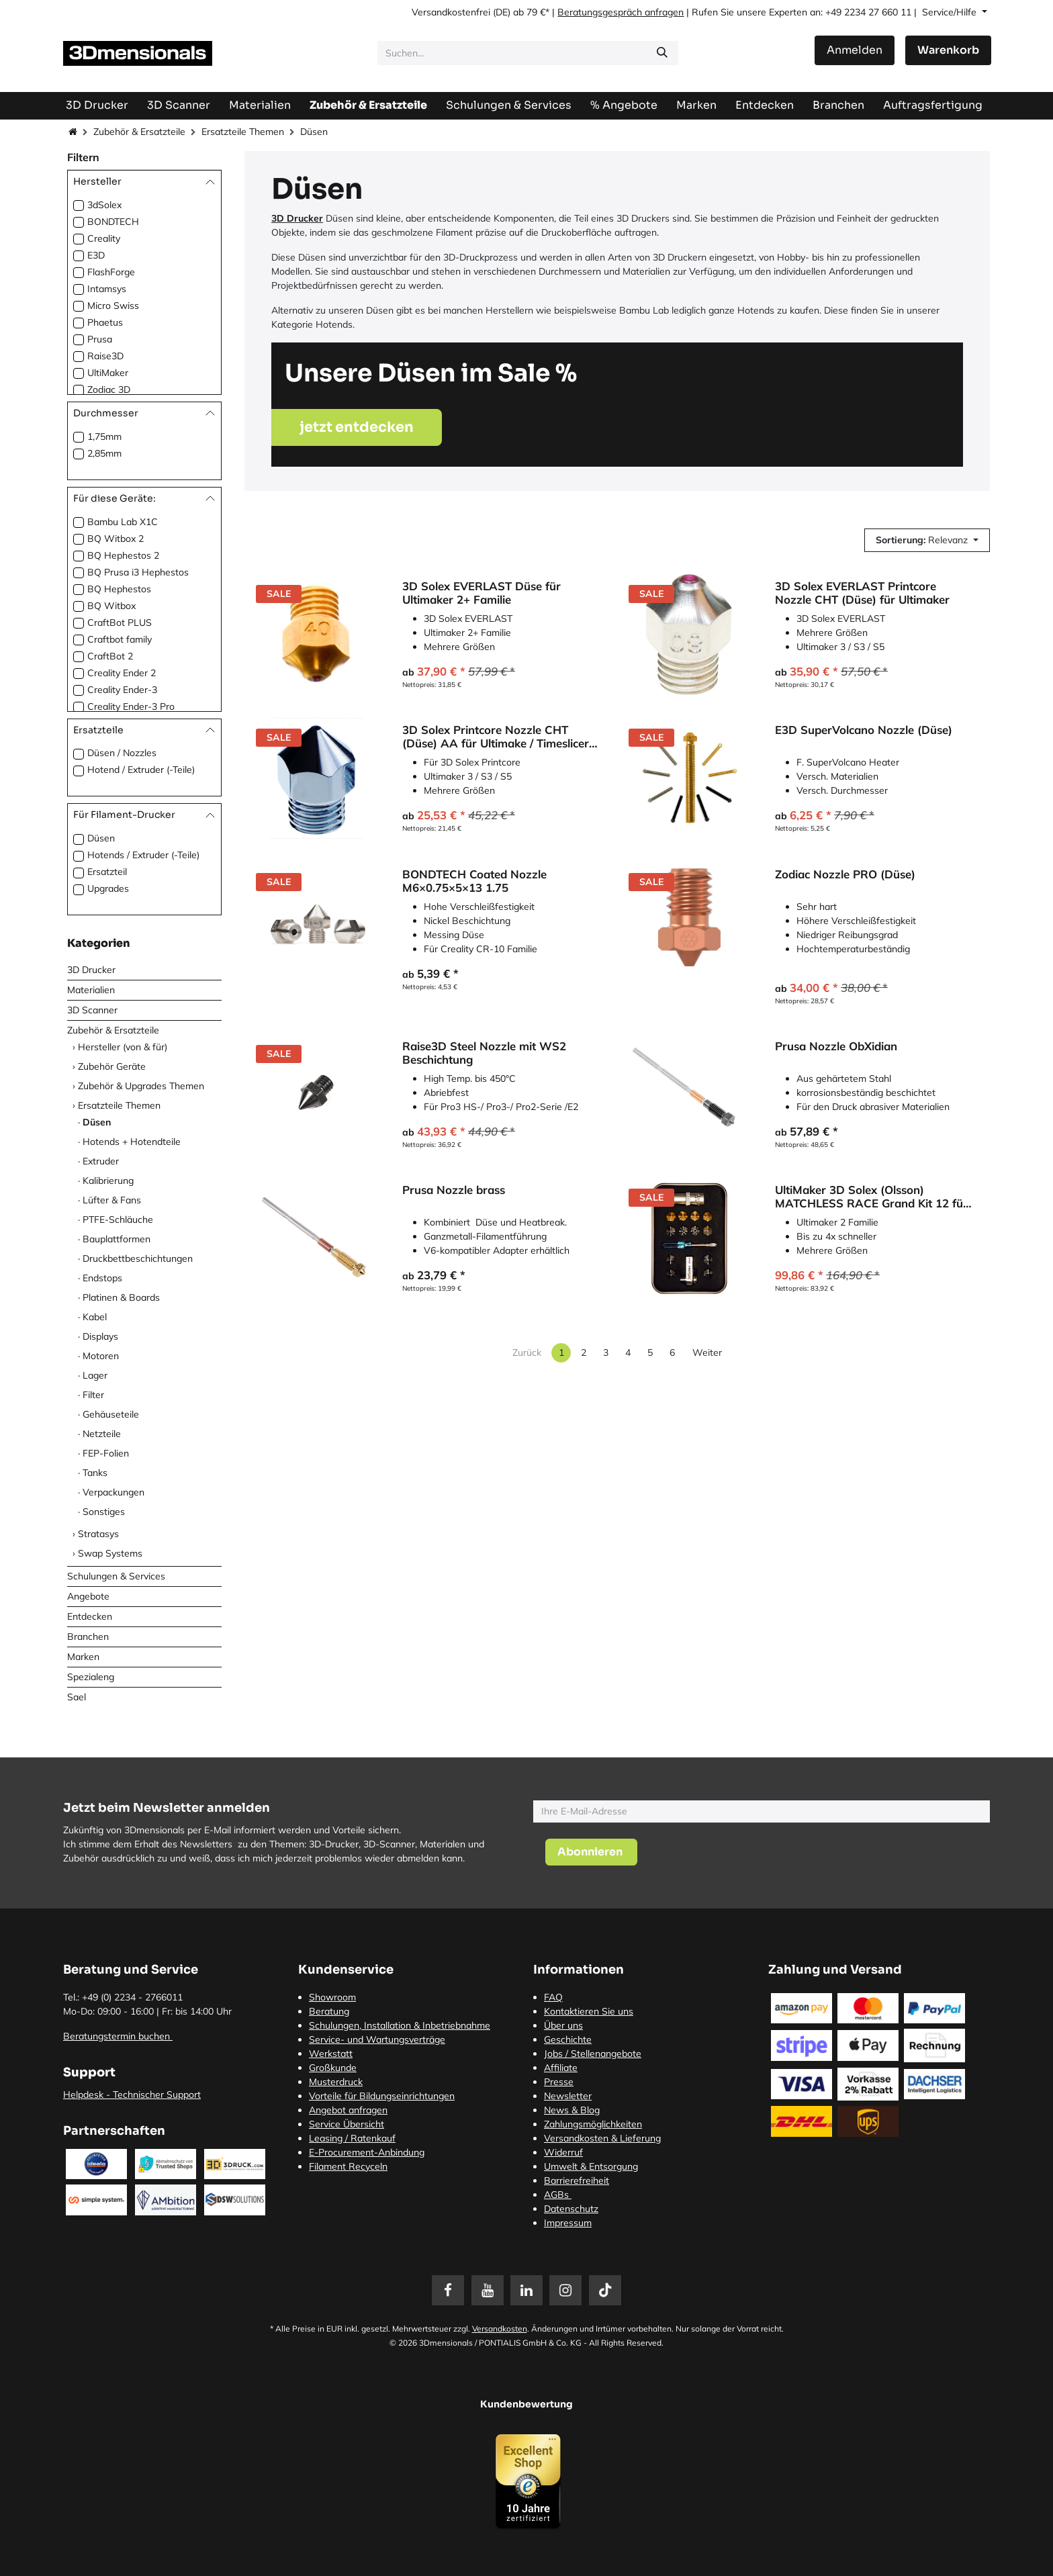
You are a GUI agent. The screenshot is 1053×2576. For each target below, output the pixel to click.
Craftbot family (119, 639)
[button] (927, 540)
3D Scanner (92, 1010)
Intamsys (106, 289)
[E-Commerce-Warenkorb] (948, 50)
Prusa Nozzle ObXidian (836, 1046)
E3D (96, 255)
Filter (93, 1395)
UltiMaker (107, 373)
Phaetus (105, 322)
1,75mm (104, 436)
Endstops (102, 1278)
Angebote (88, 1596)
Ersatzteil (107, 872)
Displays (100, 1336)
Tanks (95, 1473)
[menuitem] (932, 105)
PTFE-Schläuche (118, 1219)
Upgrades (108, 888)
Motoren (101, 1356)
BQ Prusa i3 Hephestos (138, 572)
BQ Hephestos (119, 589)
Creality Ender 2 (121, 673)
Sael (76, 1697)
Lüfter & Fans (112, 1200)
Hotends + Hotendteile (132, 1142)
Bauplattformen (116, 1239)
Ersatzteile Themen (242, 132)
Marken (83, 1657)
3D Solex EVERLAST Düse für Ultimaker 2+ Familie (481, 593)
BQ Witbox (111, 606)
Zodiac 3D (108, 389)
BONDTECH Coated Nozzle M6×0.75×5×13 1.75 (474, 881)
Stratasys (98, 1534)
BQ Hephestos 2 (123, 555)
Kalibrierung (108, 1181)
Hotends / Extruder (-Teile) (143, 855)
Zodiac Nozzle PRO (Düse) (845, 874)
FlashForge (111, 272)
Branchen (88, 1636)
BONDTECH (113, 222)
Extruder (101, 1161)
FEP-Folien (106, 1453)
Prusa (99, 339)
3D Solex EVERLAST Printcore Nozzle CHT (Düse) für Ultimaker (862, 593)
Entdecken (89, 1616)
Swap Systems (110, 1553)
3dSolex (104, 205)
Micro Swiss (113, 306)
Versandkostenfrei (451, 12)
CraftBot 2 (110, 656)
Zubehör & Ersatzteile (139, 132)
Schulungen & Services (116, 1576)
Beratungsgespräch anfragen (620, 12)
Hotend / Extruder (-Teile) (141, 770)
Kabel (95, 1317)
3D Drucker (91, 970)
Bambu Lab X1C (122, 522)
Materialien (91, 990)
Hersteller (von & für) (122, 1047)
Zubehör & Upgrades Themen (141, 1086)
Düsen (101, 838)
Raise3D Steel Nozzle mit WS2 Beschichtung (484, 1053)
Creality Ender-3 (122, 690)
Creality (103, 238)
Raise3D (105, 356)
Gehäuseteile (111, 1414)
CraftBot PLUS (119, 622)
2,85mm (104, 453)
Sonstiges (104, 1512)
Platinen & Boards (121, 1297)
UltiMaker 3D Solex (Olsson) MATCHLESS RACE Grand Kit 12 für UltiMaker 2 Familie (871, 1196)
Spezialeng (90, 1677)
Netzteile (102, 1434)
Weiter (707, 1352)
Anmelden (854, 50)
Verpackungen (113, 1492)
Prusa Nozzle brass (453, 1190)
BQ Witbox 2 (115, 539)
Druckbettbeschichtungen (138, 1258)
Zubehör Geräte (112, 1066)
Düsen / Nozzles (121, 753)
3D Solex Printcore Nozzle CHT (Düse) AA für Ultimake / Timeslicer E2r (495, 736)
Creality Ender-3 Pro (131, 706)
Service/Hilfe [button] (950, 12)
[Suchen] (662, 53)
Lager (95, 1375)
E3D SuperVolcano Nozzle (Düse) (863, 730)
